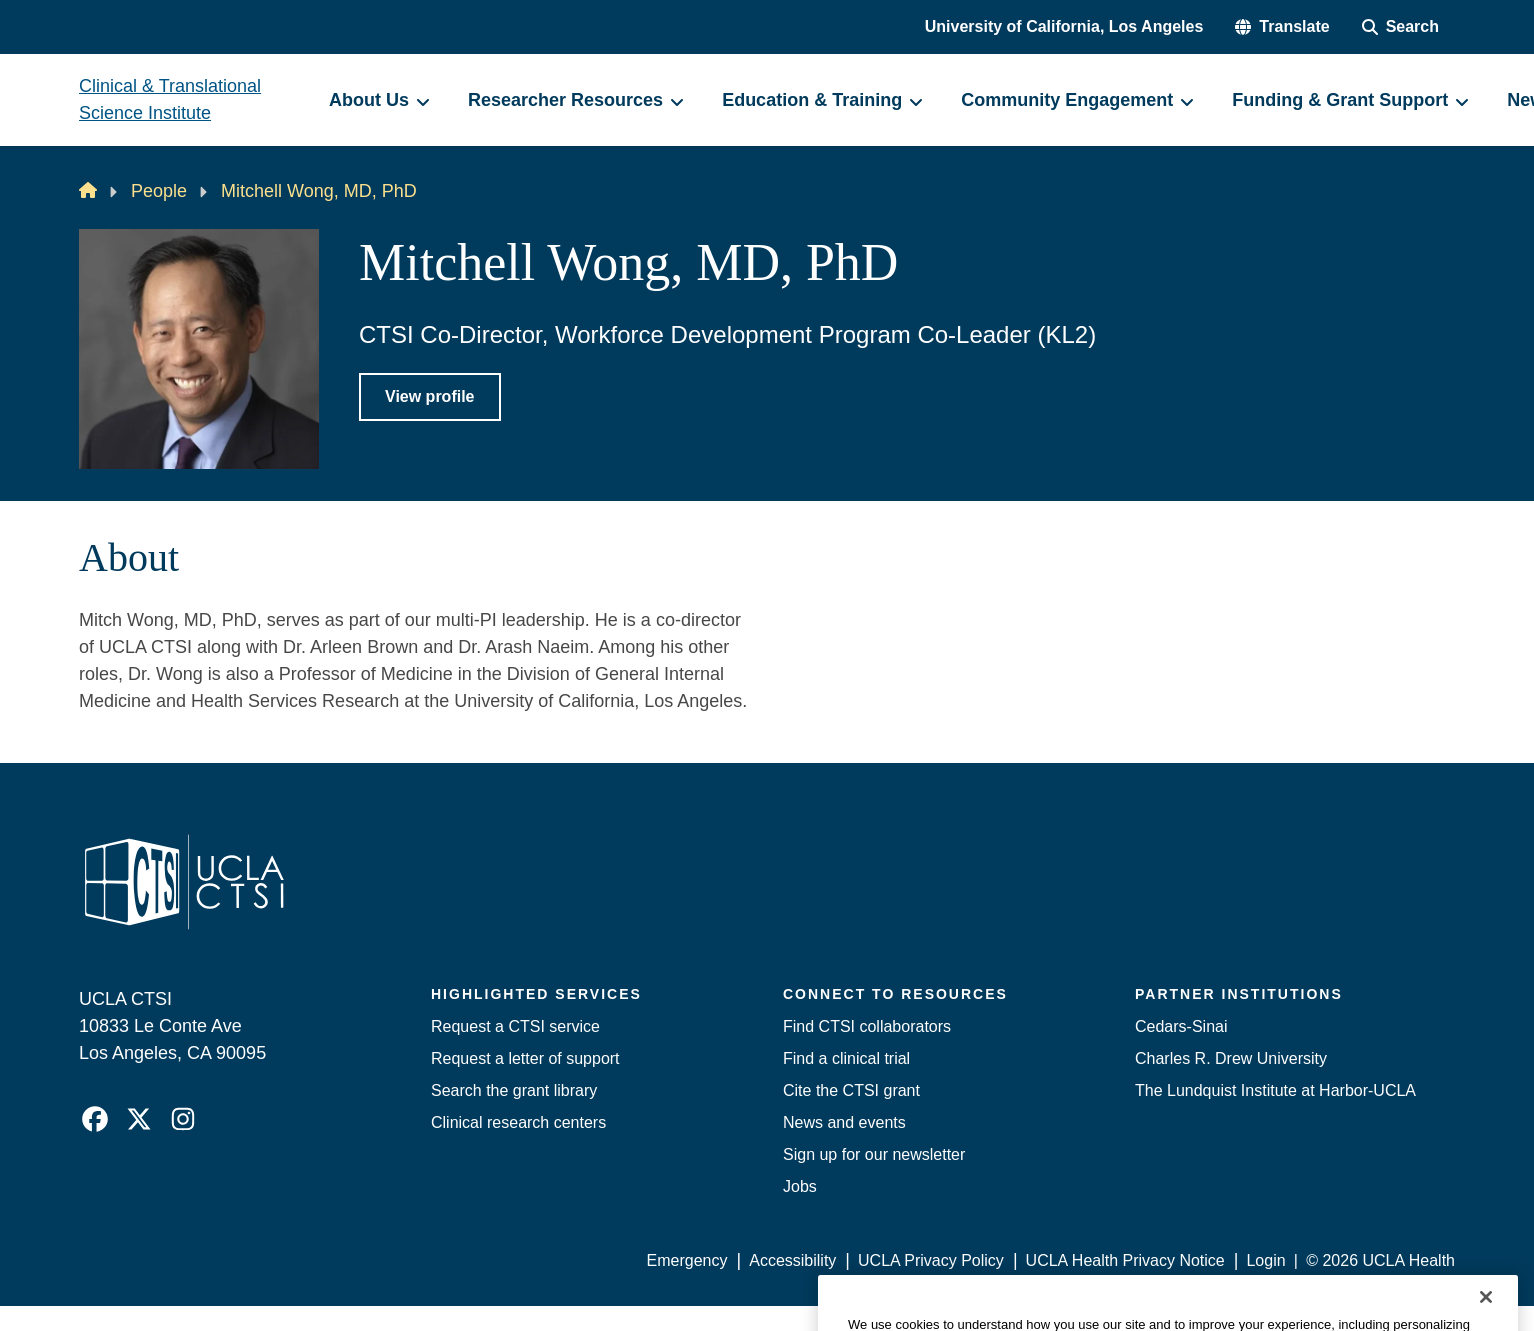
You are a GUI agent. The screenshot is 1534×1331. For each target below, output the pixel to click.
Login (1265, 1260)
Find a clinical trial (846, 1058)
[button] (1282, 27)
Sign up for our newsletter (874, 1154)
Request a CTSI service (515, 1026)
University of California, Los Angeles (1064, 26)
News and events (844, 1122)
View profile (430, 396)
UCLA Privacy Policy (931, 1260)
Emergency (687, 1260)
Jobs (800, 1186)
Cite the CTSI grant (851, 1090)
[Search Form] (1400, 27)
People (159, 191)
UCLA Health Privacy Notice (1125, 1260)
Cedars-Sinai (1181, 1026)
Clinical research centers (518, 1122)
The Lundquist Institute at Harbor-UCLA (1275, 1090)
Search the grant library (514, 1090)
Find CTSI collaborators (867, 1026)
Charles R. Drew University (1231, 1058)
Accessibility (792, 1260)
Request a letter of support (525, 1058)
